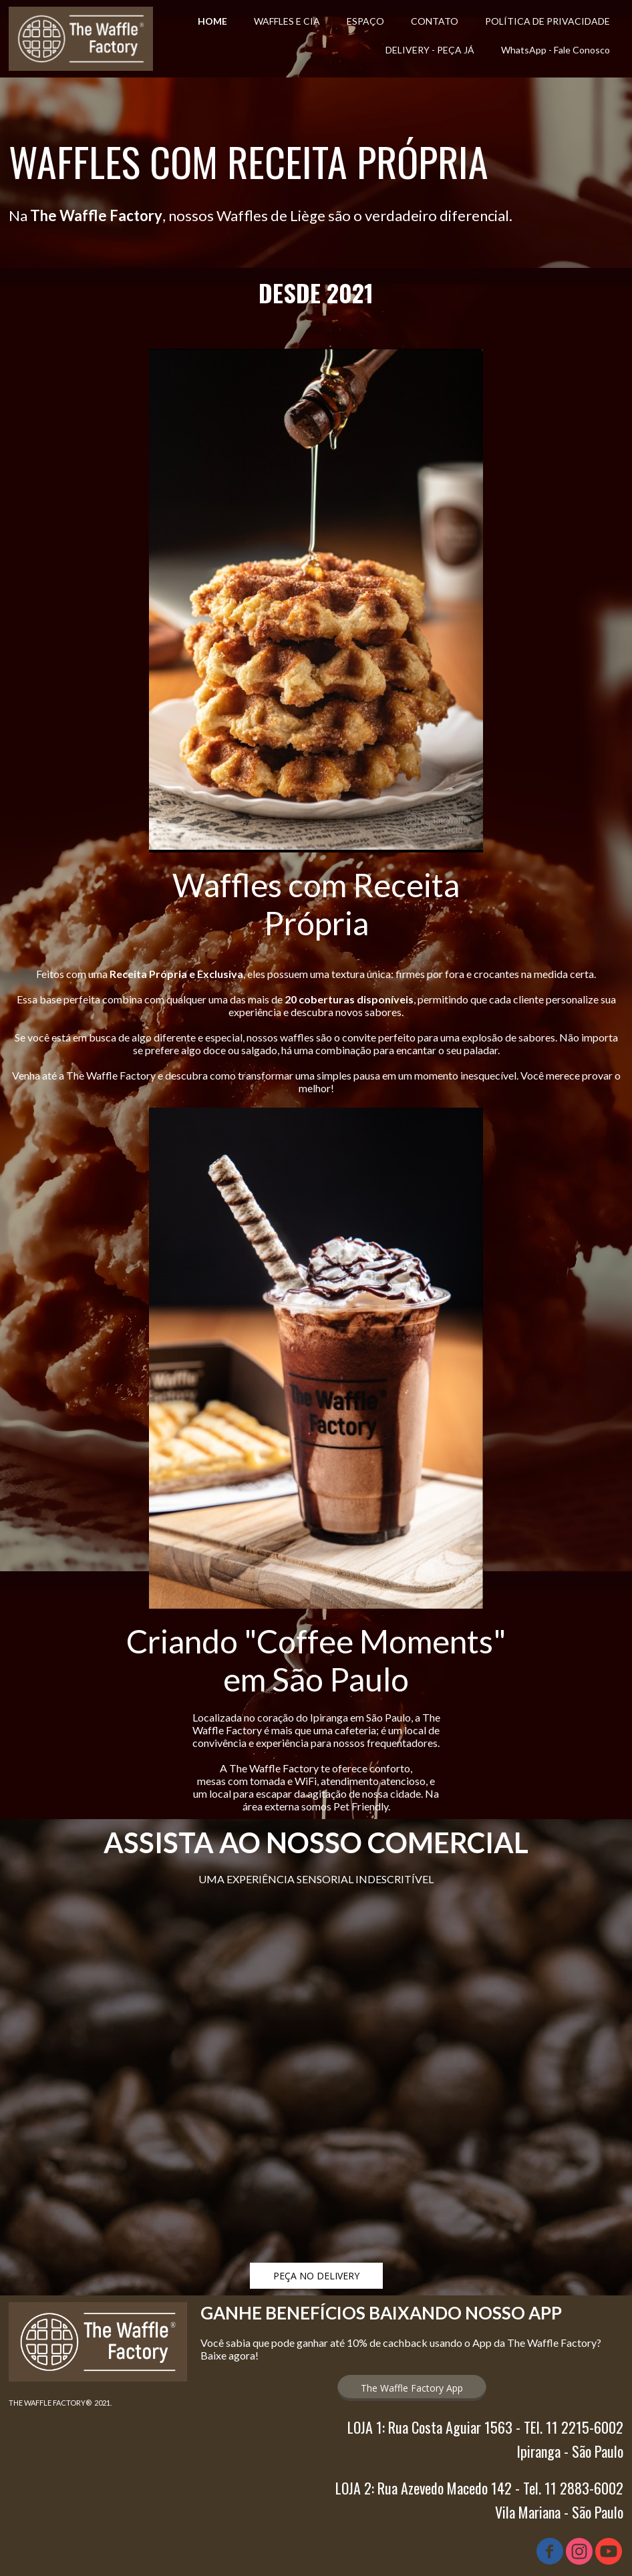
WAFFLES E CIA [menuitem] (287, 21)
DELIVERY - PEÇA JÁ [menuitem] (429, 49)
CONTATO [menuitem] (434, 21)
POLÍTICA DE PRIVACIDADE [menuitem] (547, 21)
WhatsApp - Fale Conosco (555, 49)
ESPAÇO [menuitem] (365, 21)
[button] (316, 2276)
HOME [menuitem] (212, 21)
